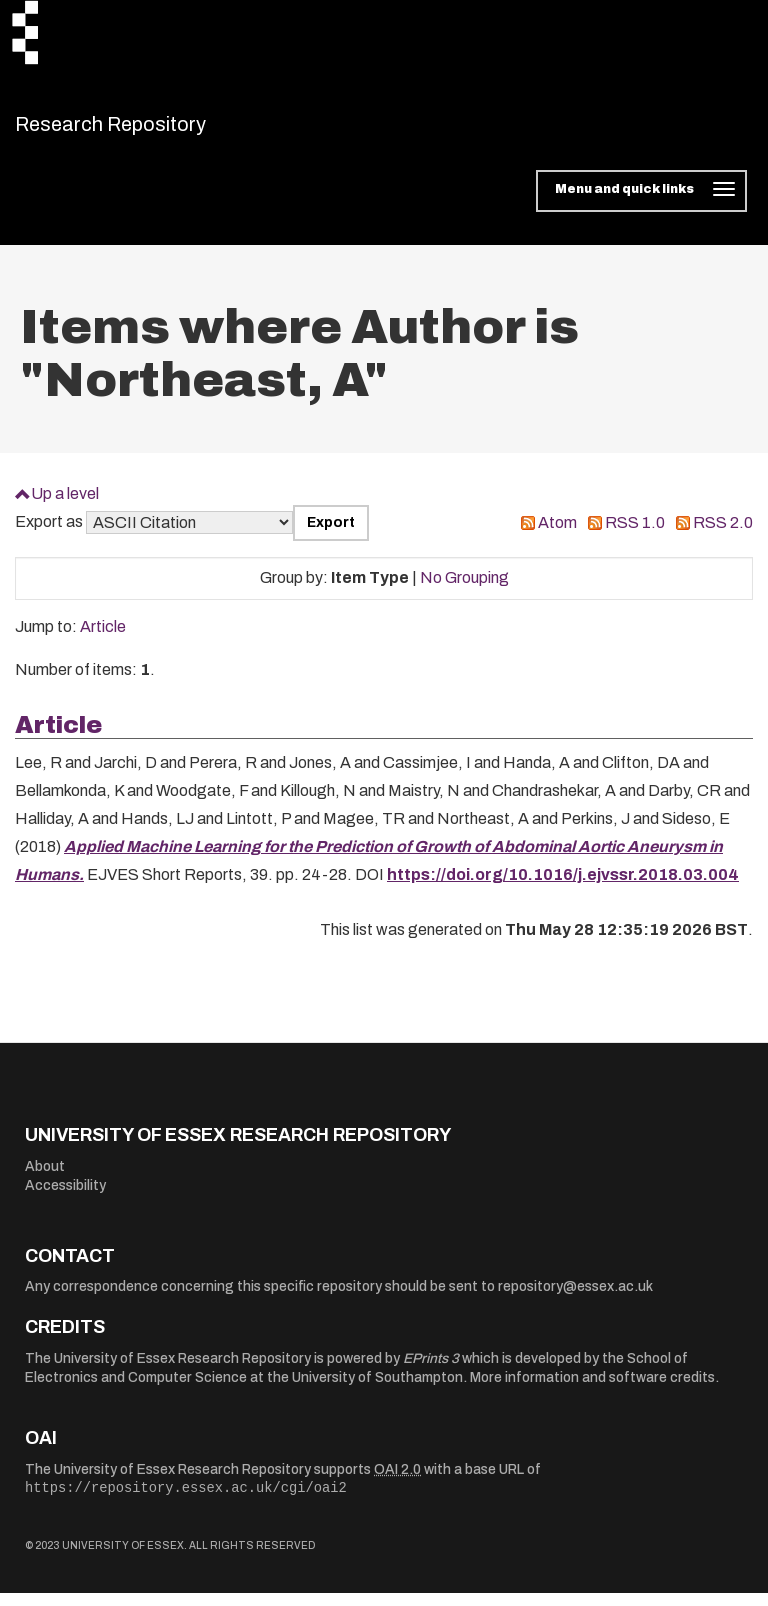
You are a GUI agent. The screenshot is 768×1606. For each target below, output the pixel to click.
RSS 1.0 (635, 535)
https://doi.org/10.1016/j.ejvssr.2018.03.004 (563, 887)
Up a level (65, 505)
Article (103, 639)
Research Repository (155, 130)
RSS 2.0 (723, 535)
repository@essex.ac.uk (575, 1299)
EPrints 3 (431, 1370)
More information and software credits (592, 1390)
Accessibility (65, 1198)
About (45, 1178)
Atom (557, 535)
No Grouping (464, 590)
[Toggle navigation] (641, 204)
